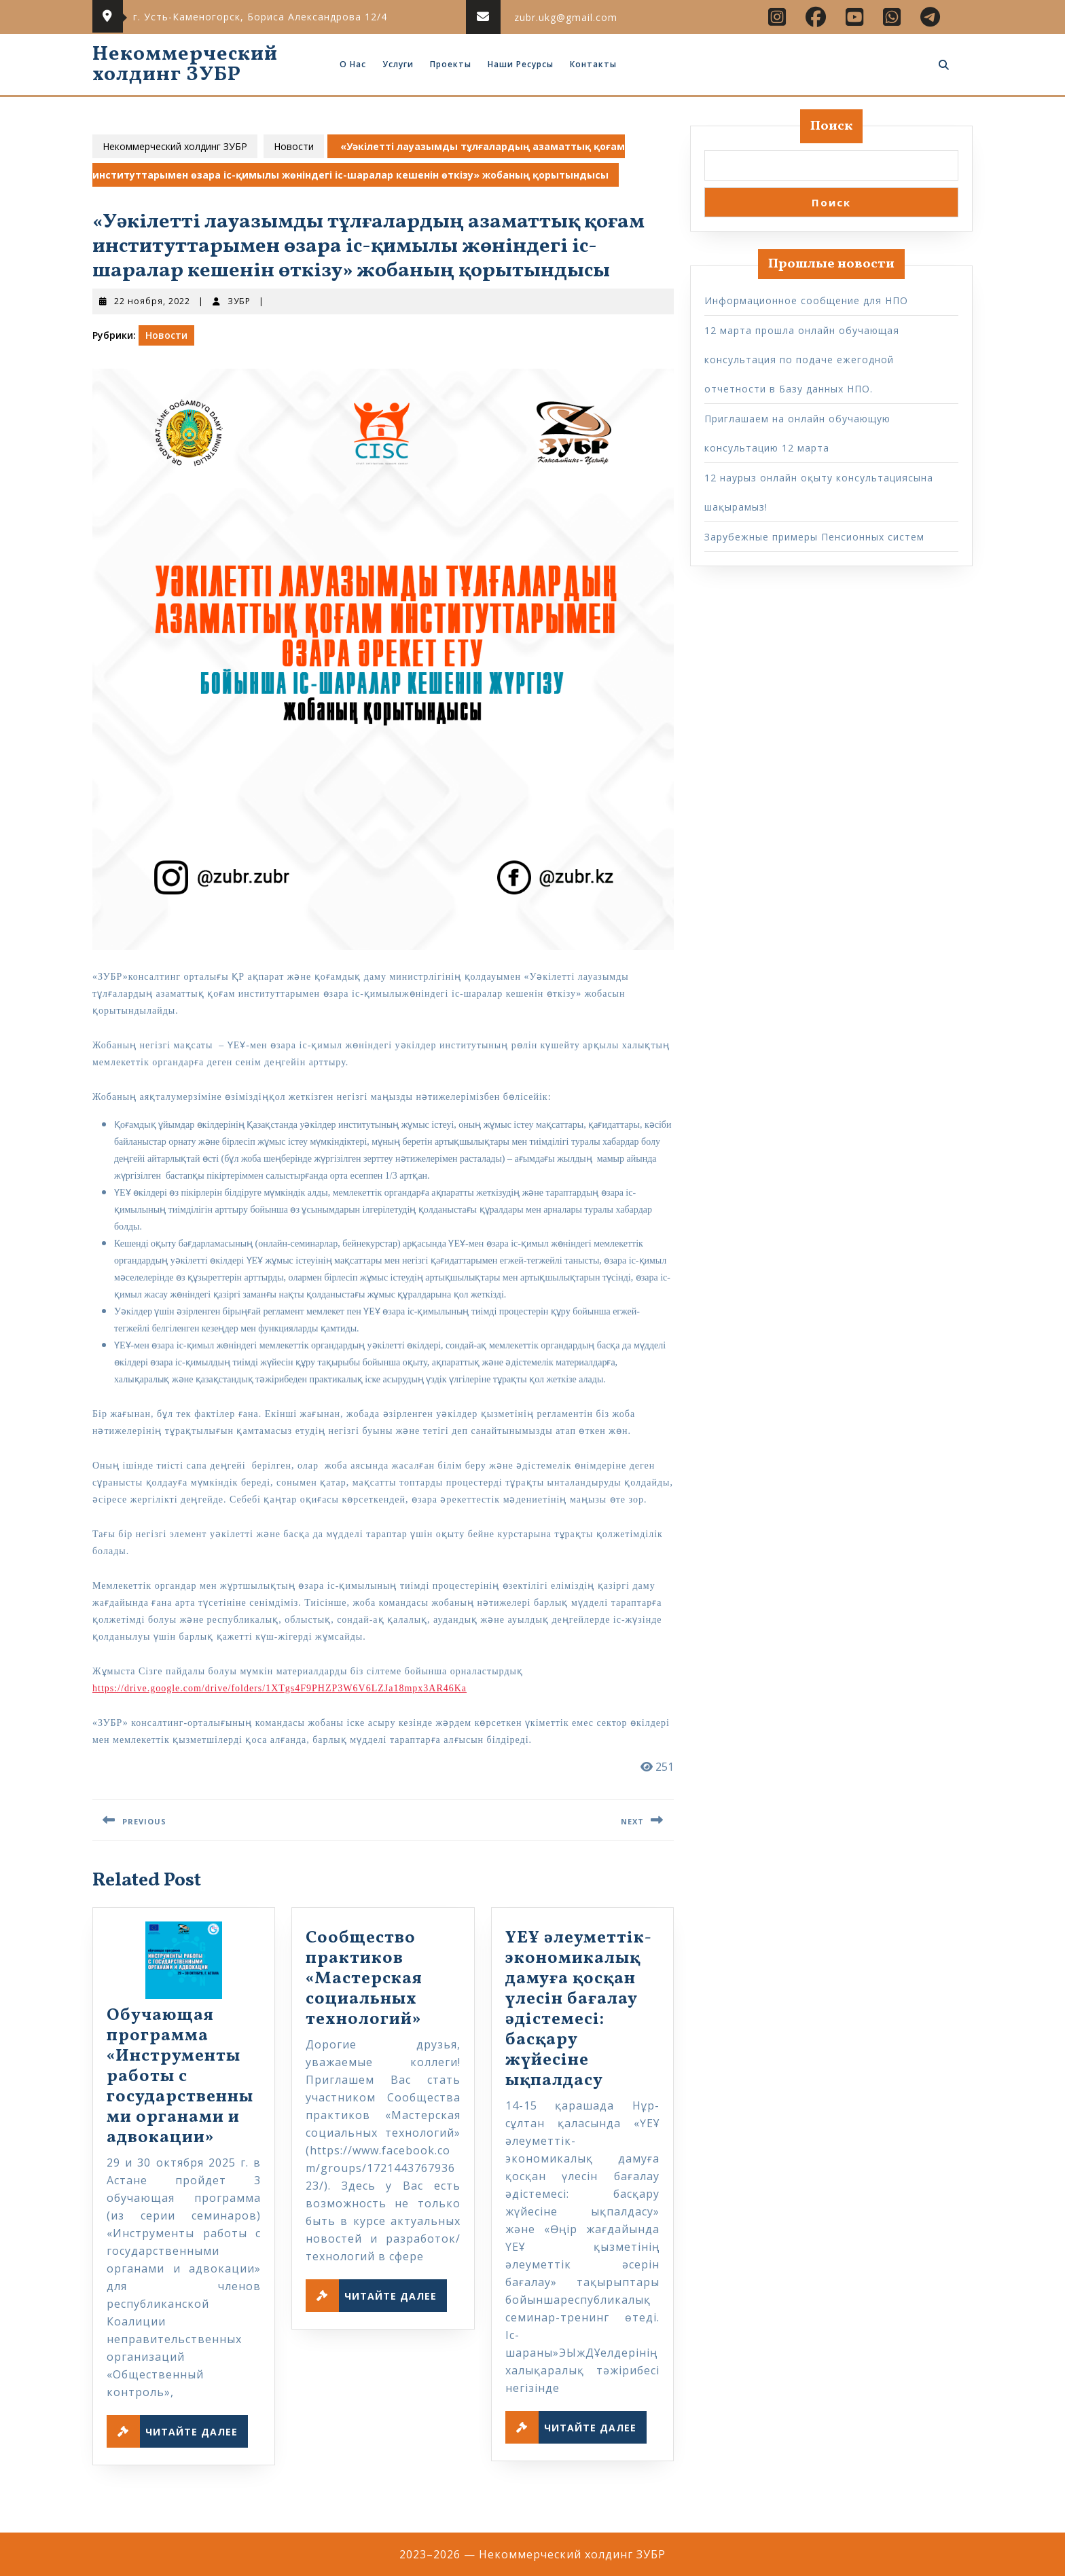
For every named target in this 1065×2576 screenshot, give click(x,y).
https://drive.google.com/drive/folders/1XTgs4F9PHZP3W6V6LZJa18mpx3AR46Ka (279, 1688)
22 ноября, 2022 (152, 301)
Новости (294, 146)
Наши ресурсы (521, 64)
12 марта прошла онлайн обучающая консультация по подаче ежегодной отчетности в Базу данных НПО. (801, 359)
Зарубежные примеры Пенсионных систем (814, 536)
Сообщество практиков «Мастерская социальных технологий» (364, 1978)
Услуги (398, 64)
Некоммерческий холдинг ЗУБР (185, 64)
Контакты (593, 64)
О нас (353, 64)
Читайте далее (177, 2431)
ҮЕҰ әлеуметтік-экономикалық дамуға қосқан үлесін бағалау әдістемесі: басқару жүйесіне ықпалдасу (578, 2009)
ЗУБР (239, 301)
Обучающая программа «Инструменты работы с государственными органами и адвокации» (180, 2077)
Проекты (450, 64)
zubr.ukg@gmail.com (565, 17)
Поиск (831, 126)
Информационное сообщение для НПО (806, 300)
